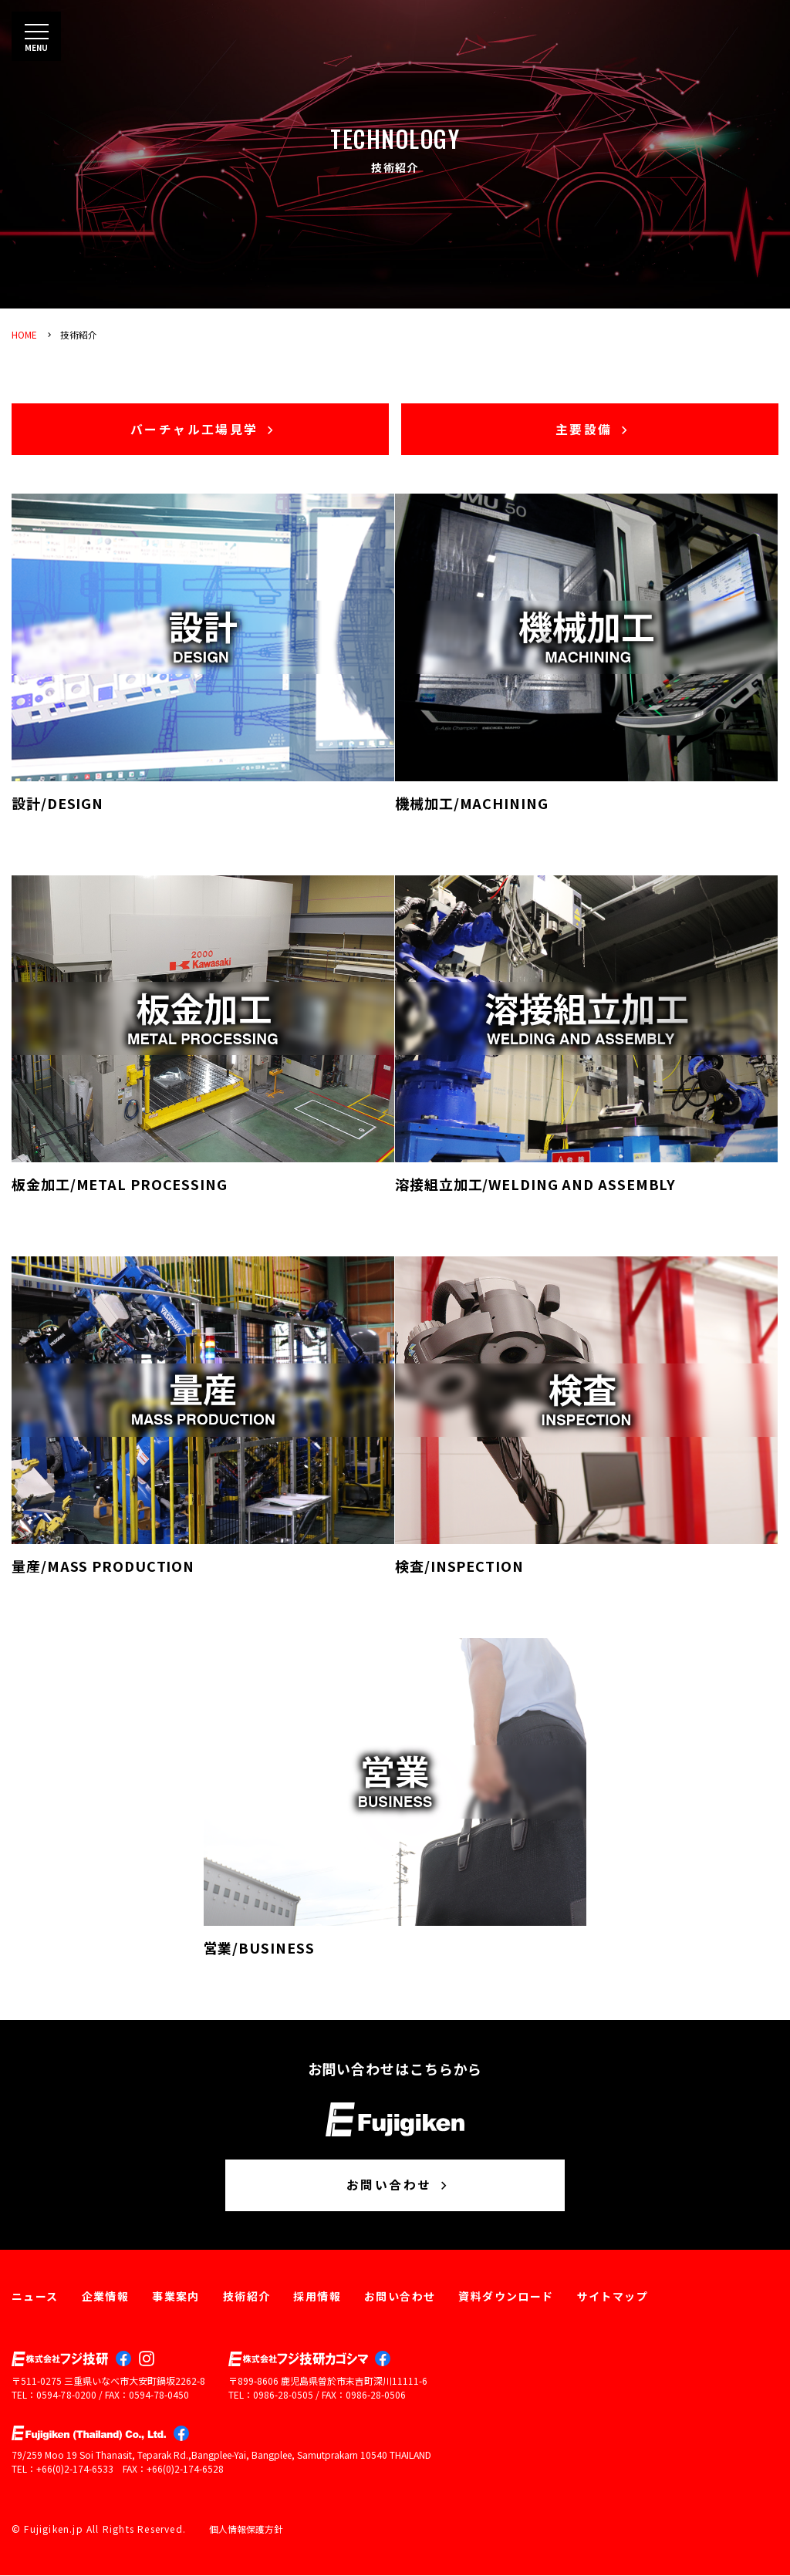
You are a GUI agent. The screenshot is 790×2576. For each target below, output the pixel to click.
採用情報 (317, 2297)
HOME (24, 334)
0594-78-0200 (66, 2395)
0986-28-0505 (283, 2395)
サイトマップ (612, 2297)
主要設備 (593, 429)
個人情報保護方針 (246, 2530)
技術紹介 (78, 334)
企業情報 (106, 2297)
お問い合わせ (398, 2186)
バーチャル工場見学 (204, 429)
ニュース (35, 2297)
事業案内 (176, 2297)
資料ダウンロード (505, 2297)
